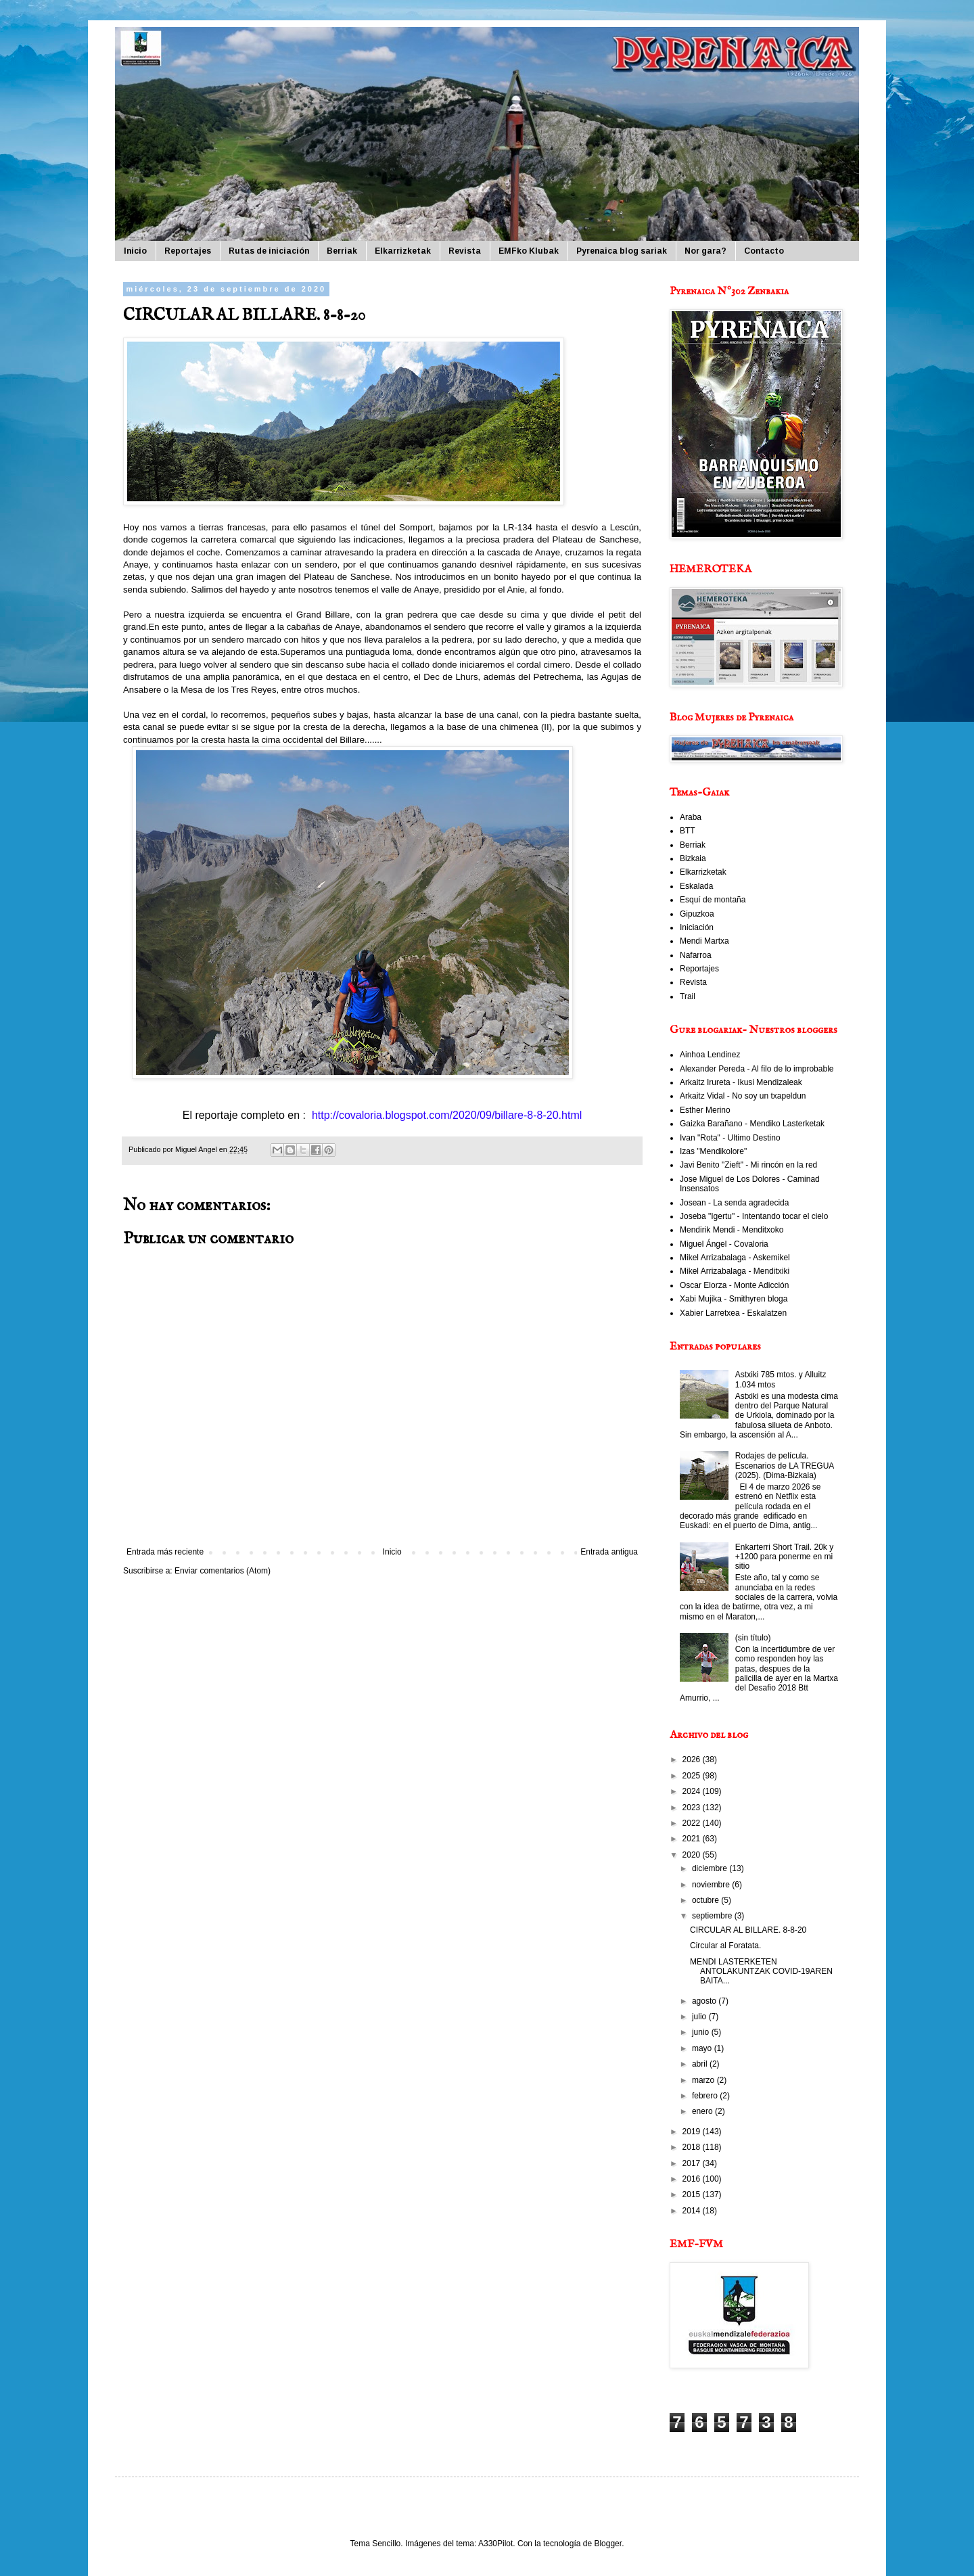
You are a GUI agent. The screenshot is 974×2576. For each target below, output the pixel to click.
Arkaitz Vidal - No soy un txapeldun (743, 1096)
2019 (692, 2131)
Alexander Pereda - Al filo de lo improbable (756, 1069)
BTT (687, 830)
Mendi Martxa (704, 941)
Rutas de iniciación (269, 251)
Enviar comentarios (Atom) (223, 1571)
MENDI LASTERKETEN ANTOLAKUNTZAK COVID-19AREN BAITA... (761, 1971)
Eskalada (696, 886)
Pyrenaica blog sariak (621, 251)
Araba (690, 817)
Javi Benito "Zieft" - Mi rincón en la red (748, 1165)
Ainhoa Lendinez (710, 1054)
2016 (692, 2179)
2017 (692, 2163)
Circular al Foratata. (725, 1945)
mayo (703, 2048)
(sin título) (753, 1637)
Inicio (135, 251)
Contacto (764, 251)
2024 (692, 1791)
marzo (704, 2080)
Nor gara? (705, 251)
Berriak (342, 251)
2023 (692, 1807)
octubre (706, 1900)
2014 (692, 2210)
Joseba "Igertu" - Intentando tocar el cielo (754, 1216)
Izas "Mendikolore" (713, 1151)
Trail (687, 996)
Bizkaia (693, 858)
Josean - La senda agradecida (734, 1203)
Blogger (608, 2543)
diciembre (710, 1868)
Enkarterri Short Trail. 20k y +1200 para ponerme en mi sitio (784, 1556)
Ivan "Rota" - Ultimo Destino (730, 1138)
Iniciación (697, 927)
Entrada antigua (609, 1552)
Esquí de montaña (712, 899)
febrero (706, 2095)
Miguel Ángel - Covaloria (724, 1244)
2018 (692, 2147)
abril (701, 2064)
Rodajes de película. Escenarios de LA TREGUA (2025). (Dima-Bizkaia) (784, 1465)
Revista (464, 251)
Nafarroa (696, 955)
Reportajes (187, 251)
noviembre (712, 1884)
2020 (692, 1855)
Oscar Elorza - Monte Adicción (734, 1285)
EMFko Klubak (528, 251)
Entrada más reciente (165, 1552)
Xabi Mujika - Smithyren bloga (733, 1299)
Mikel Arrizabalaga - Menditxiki (734, 1271)
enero (703, 2111)
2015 (692, 2194)
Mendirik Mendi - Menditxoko (731, 1230)
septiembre (713, 1915)
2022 (692, 1823)
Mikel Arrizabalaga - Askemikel (735, 1257)
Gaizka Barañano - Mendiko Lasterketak (752, 1123)
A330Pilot (495, 2543)
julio (700, 2016)
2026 (692, 1759)
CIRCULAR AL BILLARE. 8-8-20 (748, 1930)
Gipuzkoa (697, 914)
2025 (692, 1775)
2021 (692, 1838)
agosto (705, 2001)
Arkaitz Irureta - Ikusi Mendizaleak (741, 1082)
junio (702, 2032)
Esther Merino (705, 1110)
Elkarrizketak (403, 251)
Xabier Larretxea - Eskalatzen (733, 1313)
